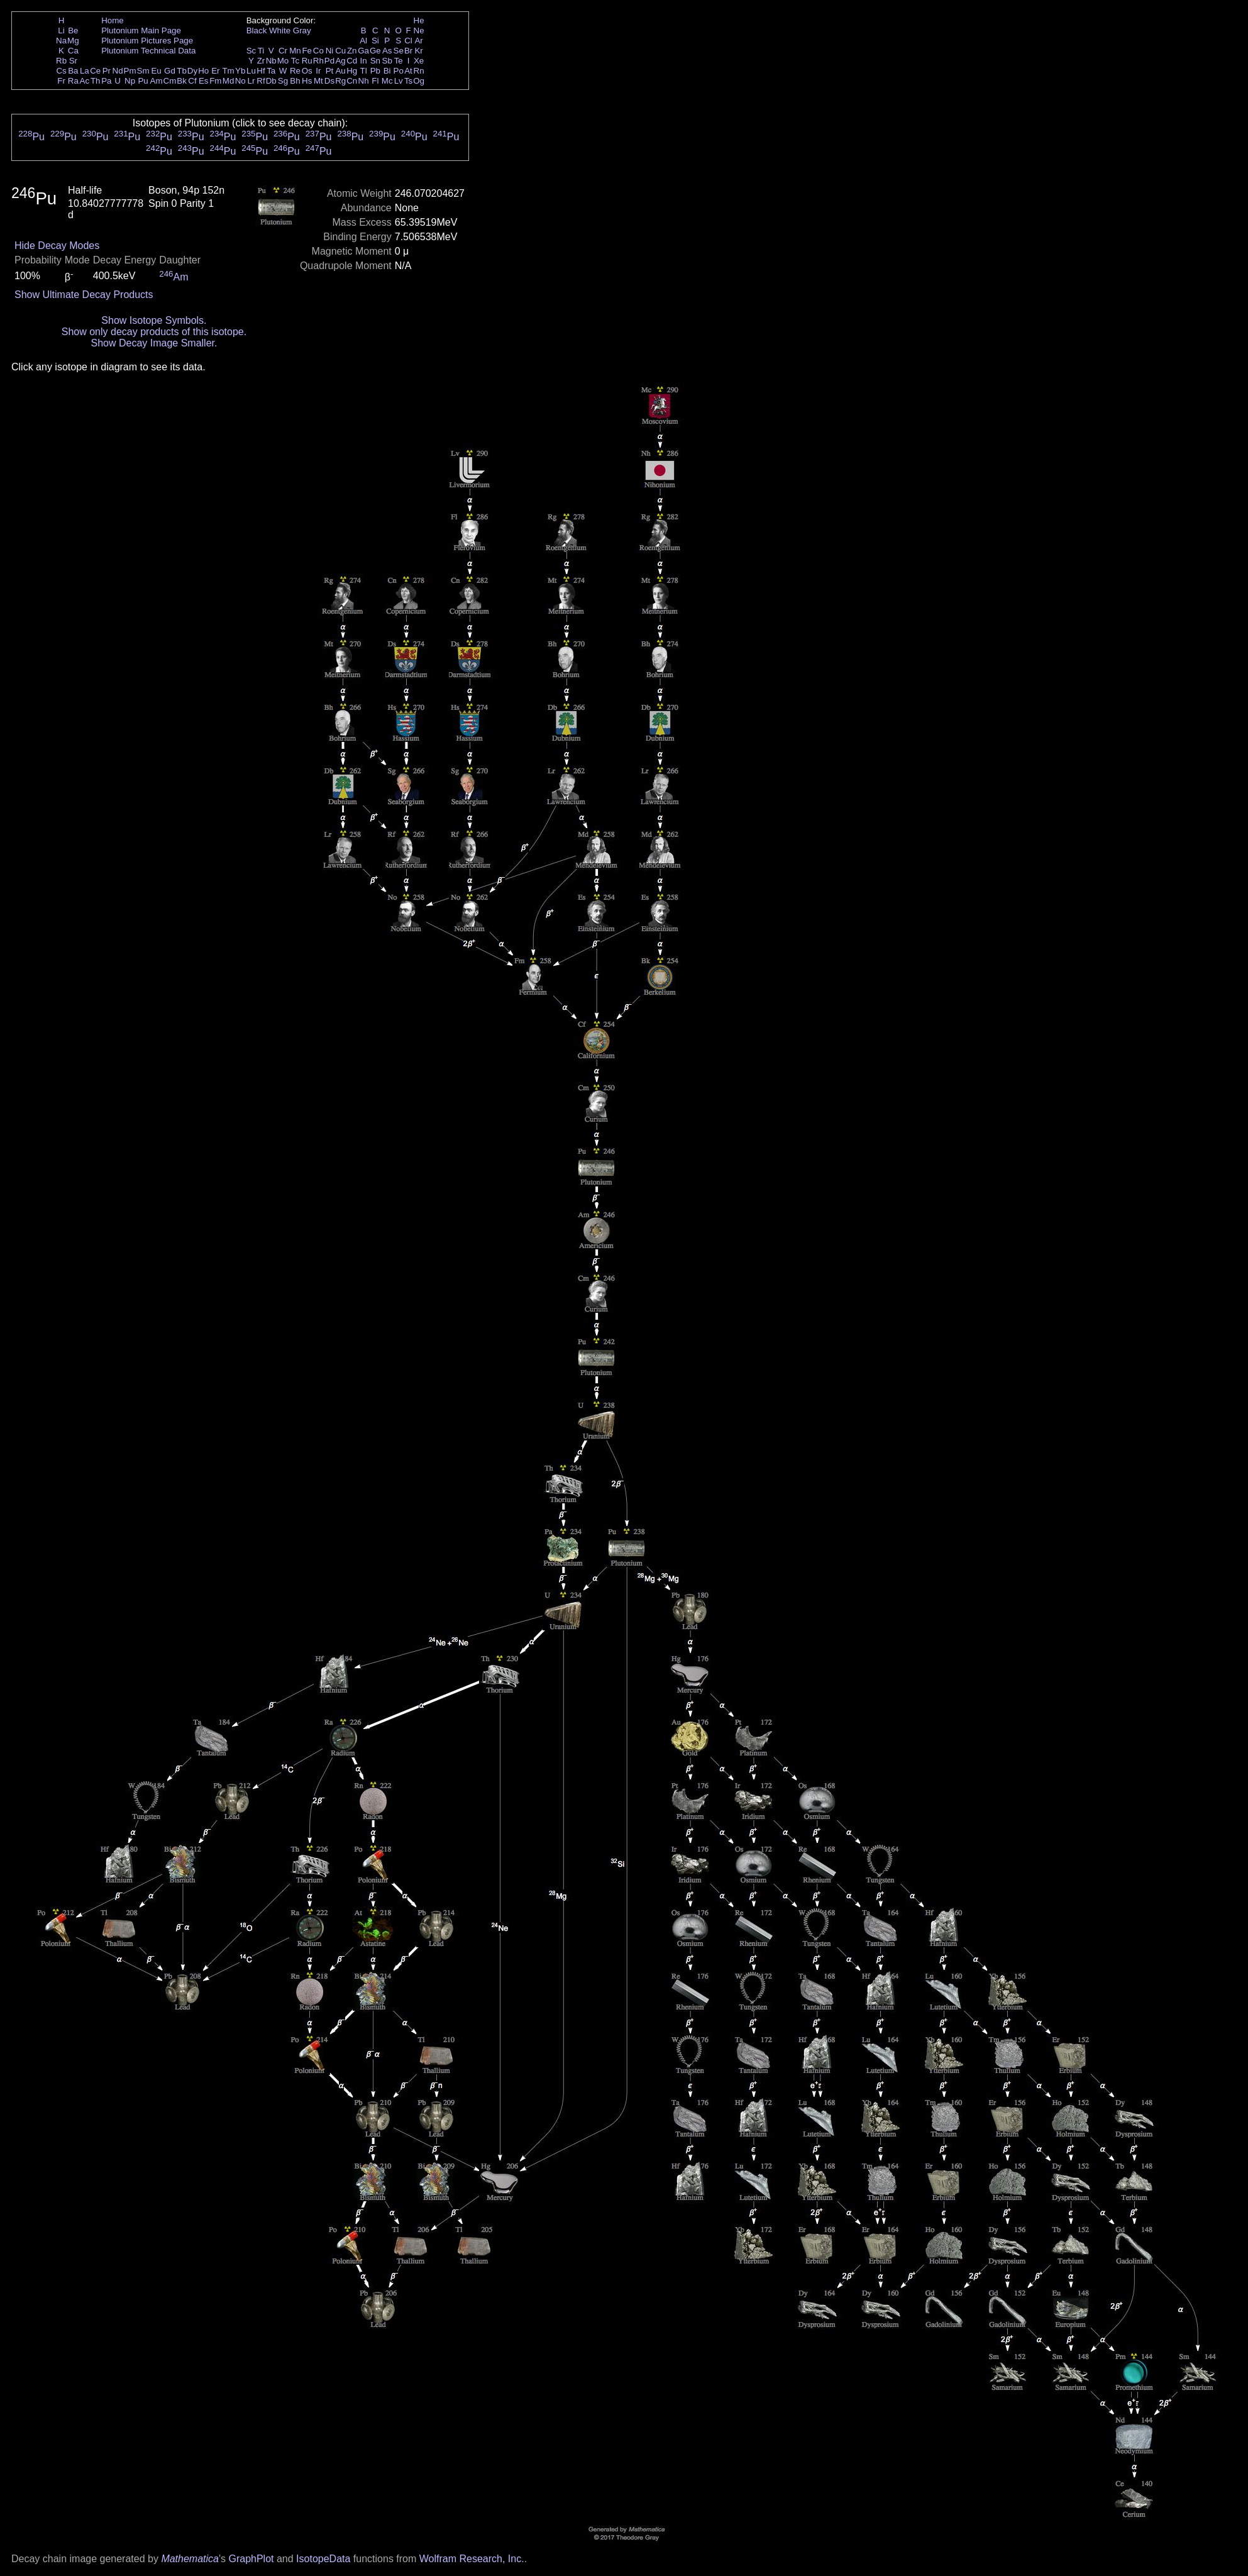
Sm (143, 70)
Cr (283, 50)
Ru (307, 60)
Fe (307, 50)
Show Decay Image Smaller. (154, 343)
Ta (271, 70)
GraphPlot (250, 2558)
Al (363, 40)
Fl (375, 81)
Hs (307, 81)
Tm (228, 70)
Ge (375, 50)
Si (375, 40)
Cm (170, 81)
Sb (387, 60)
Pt (330, 70)
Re (295, 70)
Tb (182, 70)
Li (61, 30)
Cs (61, 70)
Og (418, 81)
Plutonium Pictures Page (147, 40)
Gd (169, 70)
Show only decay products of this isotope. (154, 331)
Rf (261, 81)
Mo (283, 60)
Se (399, 50)
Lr (251, 81)
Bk (182, 81)
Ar (418, 40)
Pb (375, 70)
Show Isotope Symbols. (153, 320)
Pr (106, 70)
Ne (419, 30)
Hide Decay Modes (56, 245)
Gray (302, 30)
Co (318, 50)
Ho (203, 70)
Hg (351, 70)
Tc (295, 60)
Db (271, 81)
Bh (295, 81)
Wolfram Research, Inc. (471, 2558)
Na (61, 40)
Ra (73, 81)
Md (229, 81)
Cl (408, 40)
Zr (261, 60)
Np (129, 81)
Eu (156, 70)
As (387, 50)
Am (156, 81)
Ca (73, 50)
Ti (261, 50)
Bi (387, 70)
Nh (363, 81)
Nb (271, 60)
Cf (192, 81)
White (279, 30)
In (363, 60)
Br (408, 50)
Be (73, 30)
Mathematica (190, 2558)
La (84, 70)
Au (340, 70)
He (419, 20)
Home (112, 20)
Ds (329, 81)
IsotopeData (323, 2558)
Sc (251, 50)
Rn (419, 70)
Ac (85, 81)
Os (307, 70)
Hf (261, 70)
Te (398, 60)
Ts (408, 81)
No (240, 81)
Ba (73, 70)
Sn (375, 60)
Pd (329, 60)
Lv (398, 81)
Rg (340, 81)
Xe (419, 60)
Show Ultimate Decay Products (83, 294)
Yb (240, 70)
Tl (363, 70)
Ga (363, 50)
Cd (351, 60)
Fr (61, 81)
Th (96, 81)
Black (256, 30)
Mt (318, 81)
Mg (73, 40)
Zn (352, 50)
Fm (215, 81)
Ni (330, 50)
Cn (351, 81)
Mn (295, 50)
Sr (73, 60)
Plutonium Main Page (141, 30)
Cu (340, 50)
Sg (283, 81)
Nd (118, 70)
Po (399, 70)
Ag (340, 60)
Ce (95, 70)
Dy (192, 70)
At (408, 70)
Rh (318, 60)
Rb (61, 60)
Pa (106, 81)
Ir (318, 70)
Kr (418, 50)
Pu (143, 81)
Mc (387, 81)
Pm (130, 70)
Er (215, 70)
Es (204, 81)
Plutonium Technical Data (148, 50)
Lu (251, 70)
